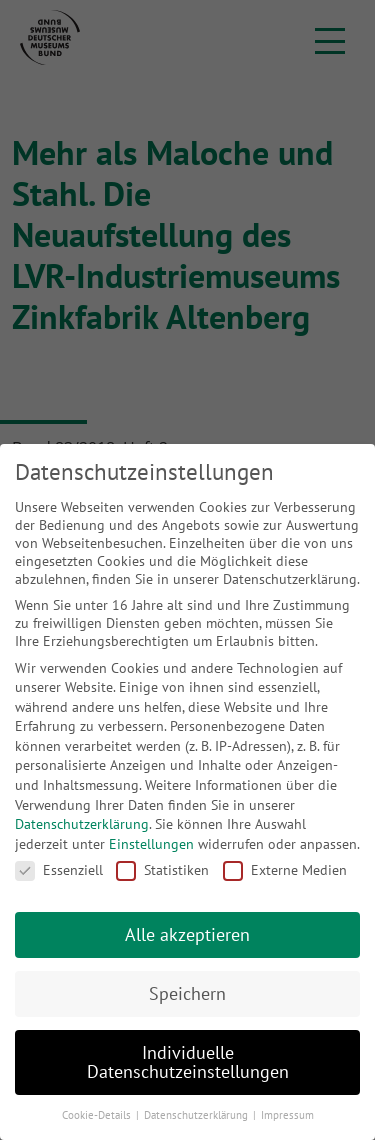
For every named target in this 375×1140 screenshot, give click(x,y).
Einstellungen (151, 844)
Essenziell (59, 870)
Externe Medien (285, 870)
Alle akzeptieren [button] (187, 934)
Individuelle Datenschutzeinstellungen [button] (188, 1062)
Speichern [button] (187, 993)
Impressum (287, 1115)
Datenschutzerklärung (82, 824)
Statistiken (162, 870)
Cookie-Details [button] (98, 1115)
